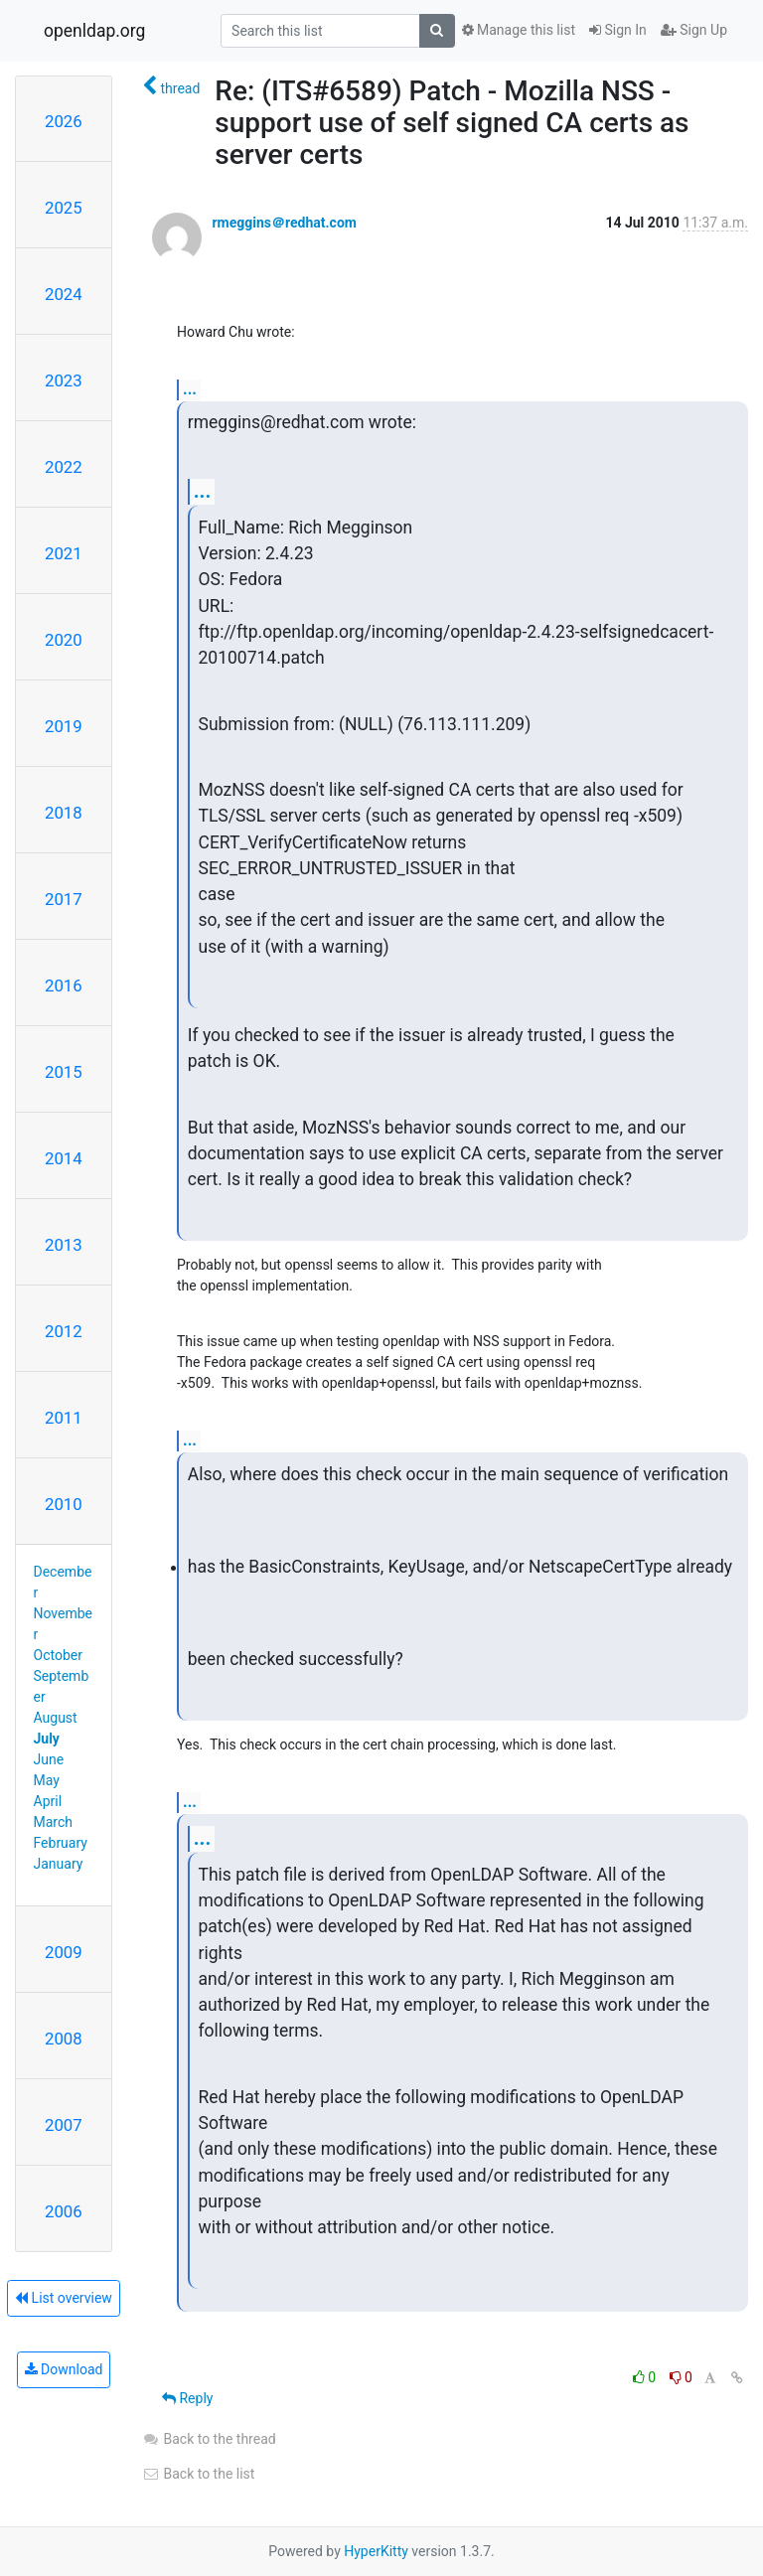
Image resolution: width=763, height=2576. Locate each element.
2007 (63, 2125)
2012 (63, 1331)
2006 (63, 2211)
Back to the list (198, 2474)
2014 (63, 1158)
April (48, 1801)
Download (64, 2369)
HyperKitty (376, 2551)
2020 (63, 640)
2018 (63, 813)
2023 (63, 380)
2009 (63, 1952)
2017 (63, 899)
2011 (63, 1418)
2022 (63, 467)
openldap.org (94, 31)
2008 (63, 2038)
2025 (63, 208)
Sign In (618, 30)
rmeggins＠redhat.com (284, 222)
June (49, 1759)
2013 (63, 1245)
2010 (63, 1504)
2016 (63, 985)
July (47, 1738)
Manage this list (518, 30)
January (58, 1864)
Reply (187, 2398)
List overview (63, 2298)
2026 (63, 121)
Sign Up (694, 30)
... (190, 388)
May (47, 1780)
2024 (63, 294)
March (54, 1822)
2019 (63, 726)
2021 (63, 553)
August (55, 1718)
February (60, 1843)
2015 (63, 1072)
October (58, 1655)
